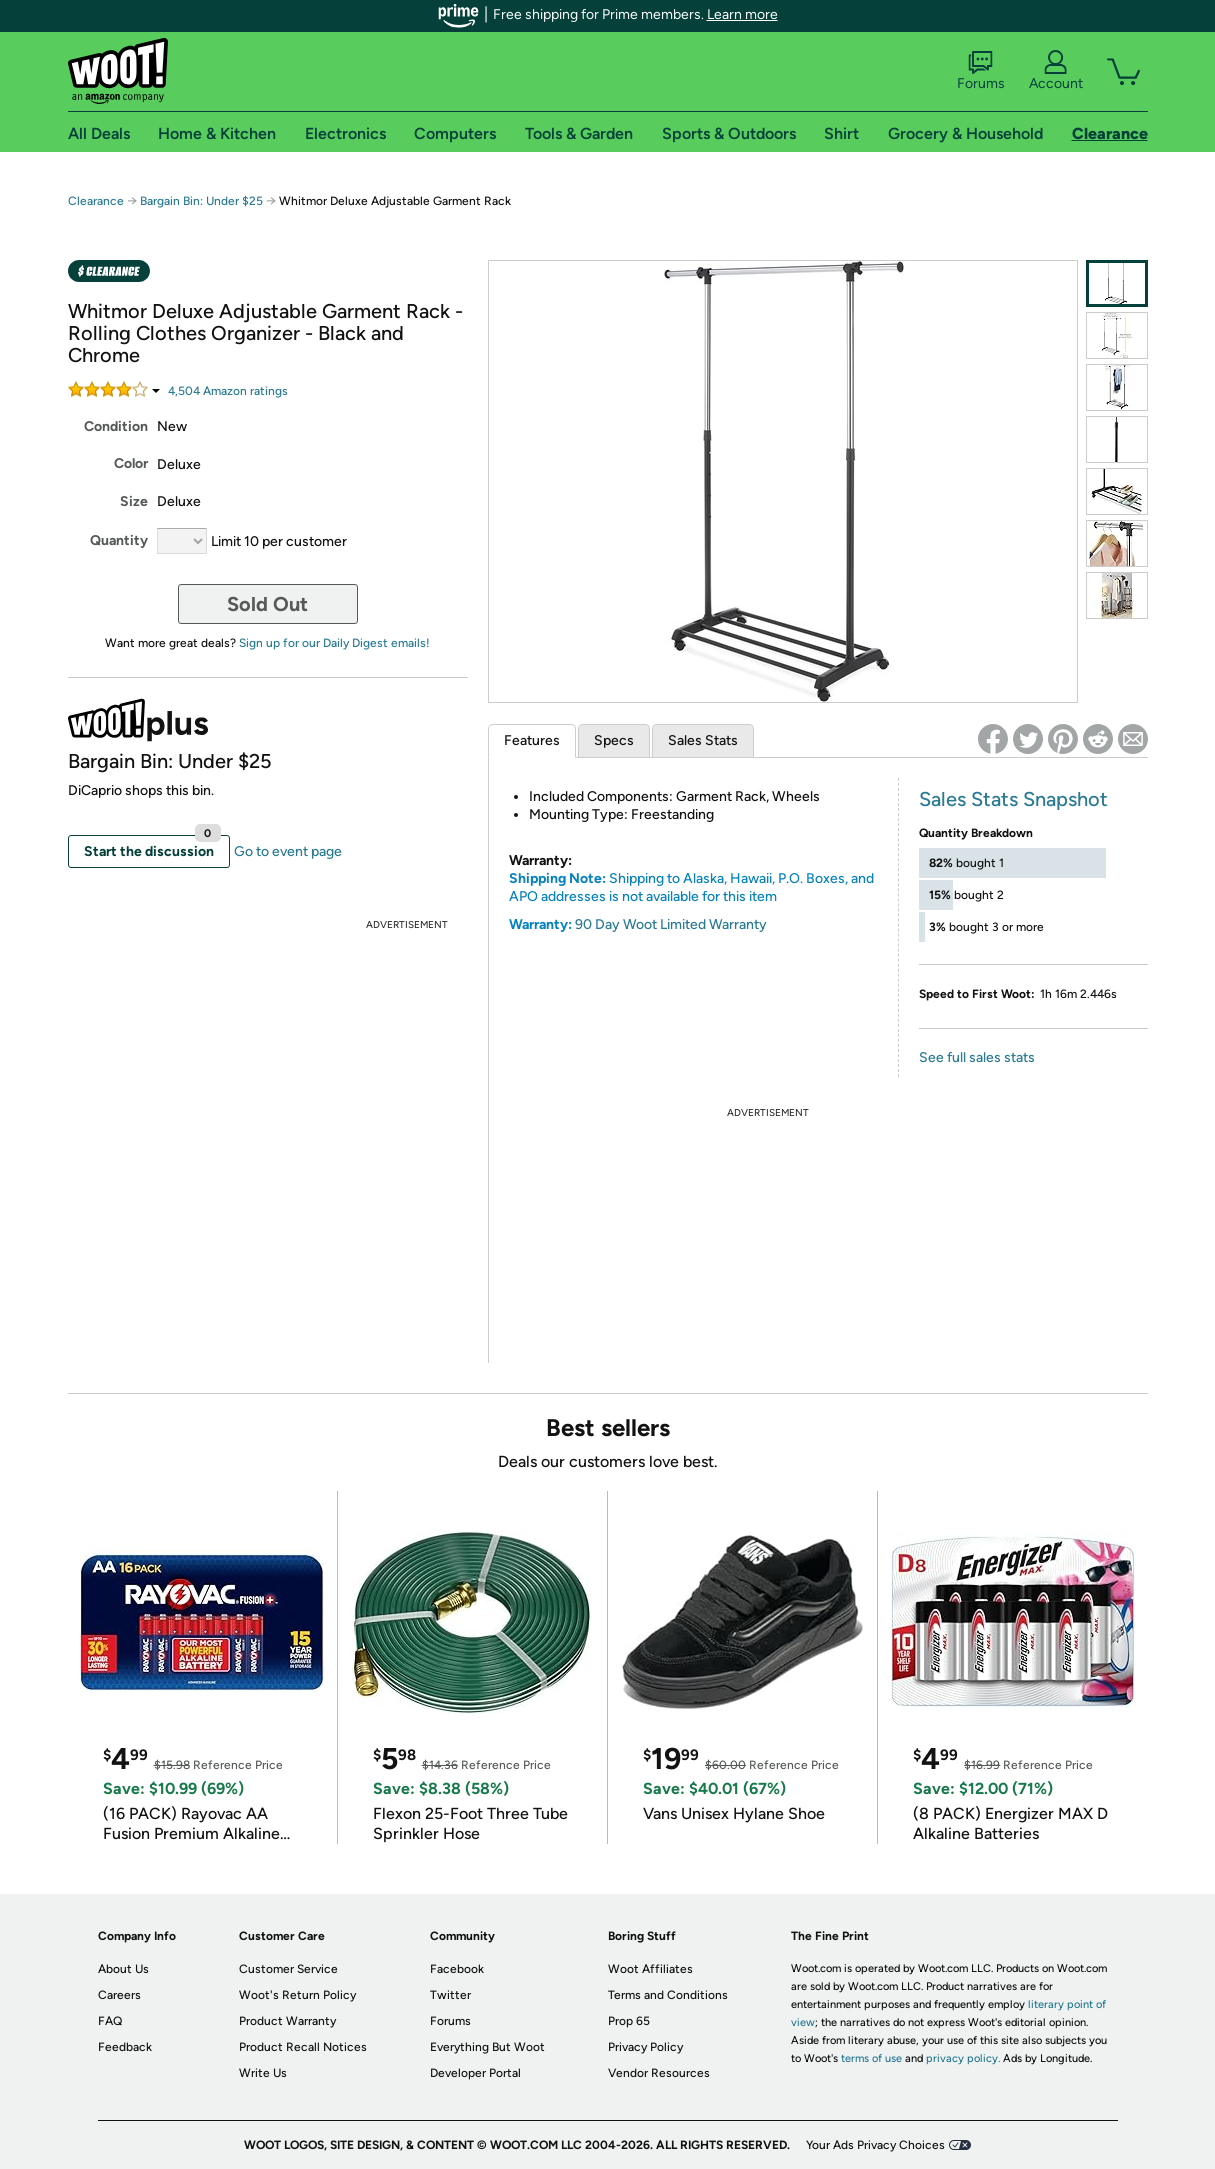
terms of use (871, 2058)
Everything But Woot (487, 2047)
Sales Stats (703, 740)
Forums (981, 71)
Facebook (457, 1969)
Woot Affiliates (650, 1969)
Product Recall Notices (303, 2047)
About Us (123, 1969)
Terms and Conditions (668, 1995)
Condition (116, 426)
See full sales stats (977, 1057)
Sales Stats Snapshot (1013, 799)
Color (131, 463)
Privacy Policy (645, 2047)
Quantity (119, 540)
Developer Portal (475, 2073)
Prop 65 (629, 2021)
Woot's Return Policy (297, 1995)
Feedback (125, 2047)
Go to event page (288, 851)
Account (1056, 71)
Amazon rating (228, 391)
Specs (614, 740)
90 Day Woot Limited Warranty (671, 924)
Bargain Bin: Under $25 (201, 201)
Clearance (96, 201)
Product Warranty (287, 2021)
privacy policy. (963, 2058)
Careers (119, 1995)
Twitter (450, 1995)
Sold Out (267, 604)
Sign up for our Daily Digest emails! (334, 643)
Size (134, 501)
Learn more (742, 14)
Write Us (263, 2073)
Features (532, 740)
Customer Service (288, 1969)
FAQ (110, 2021)
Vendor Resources (659, 2073)
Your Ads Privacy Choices (875, 2145)
